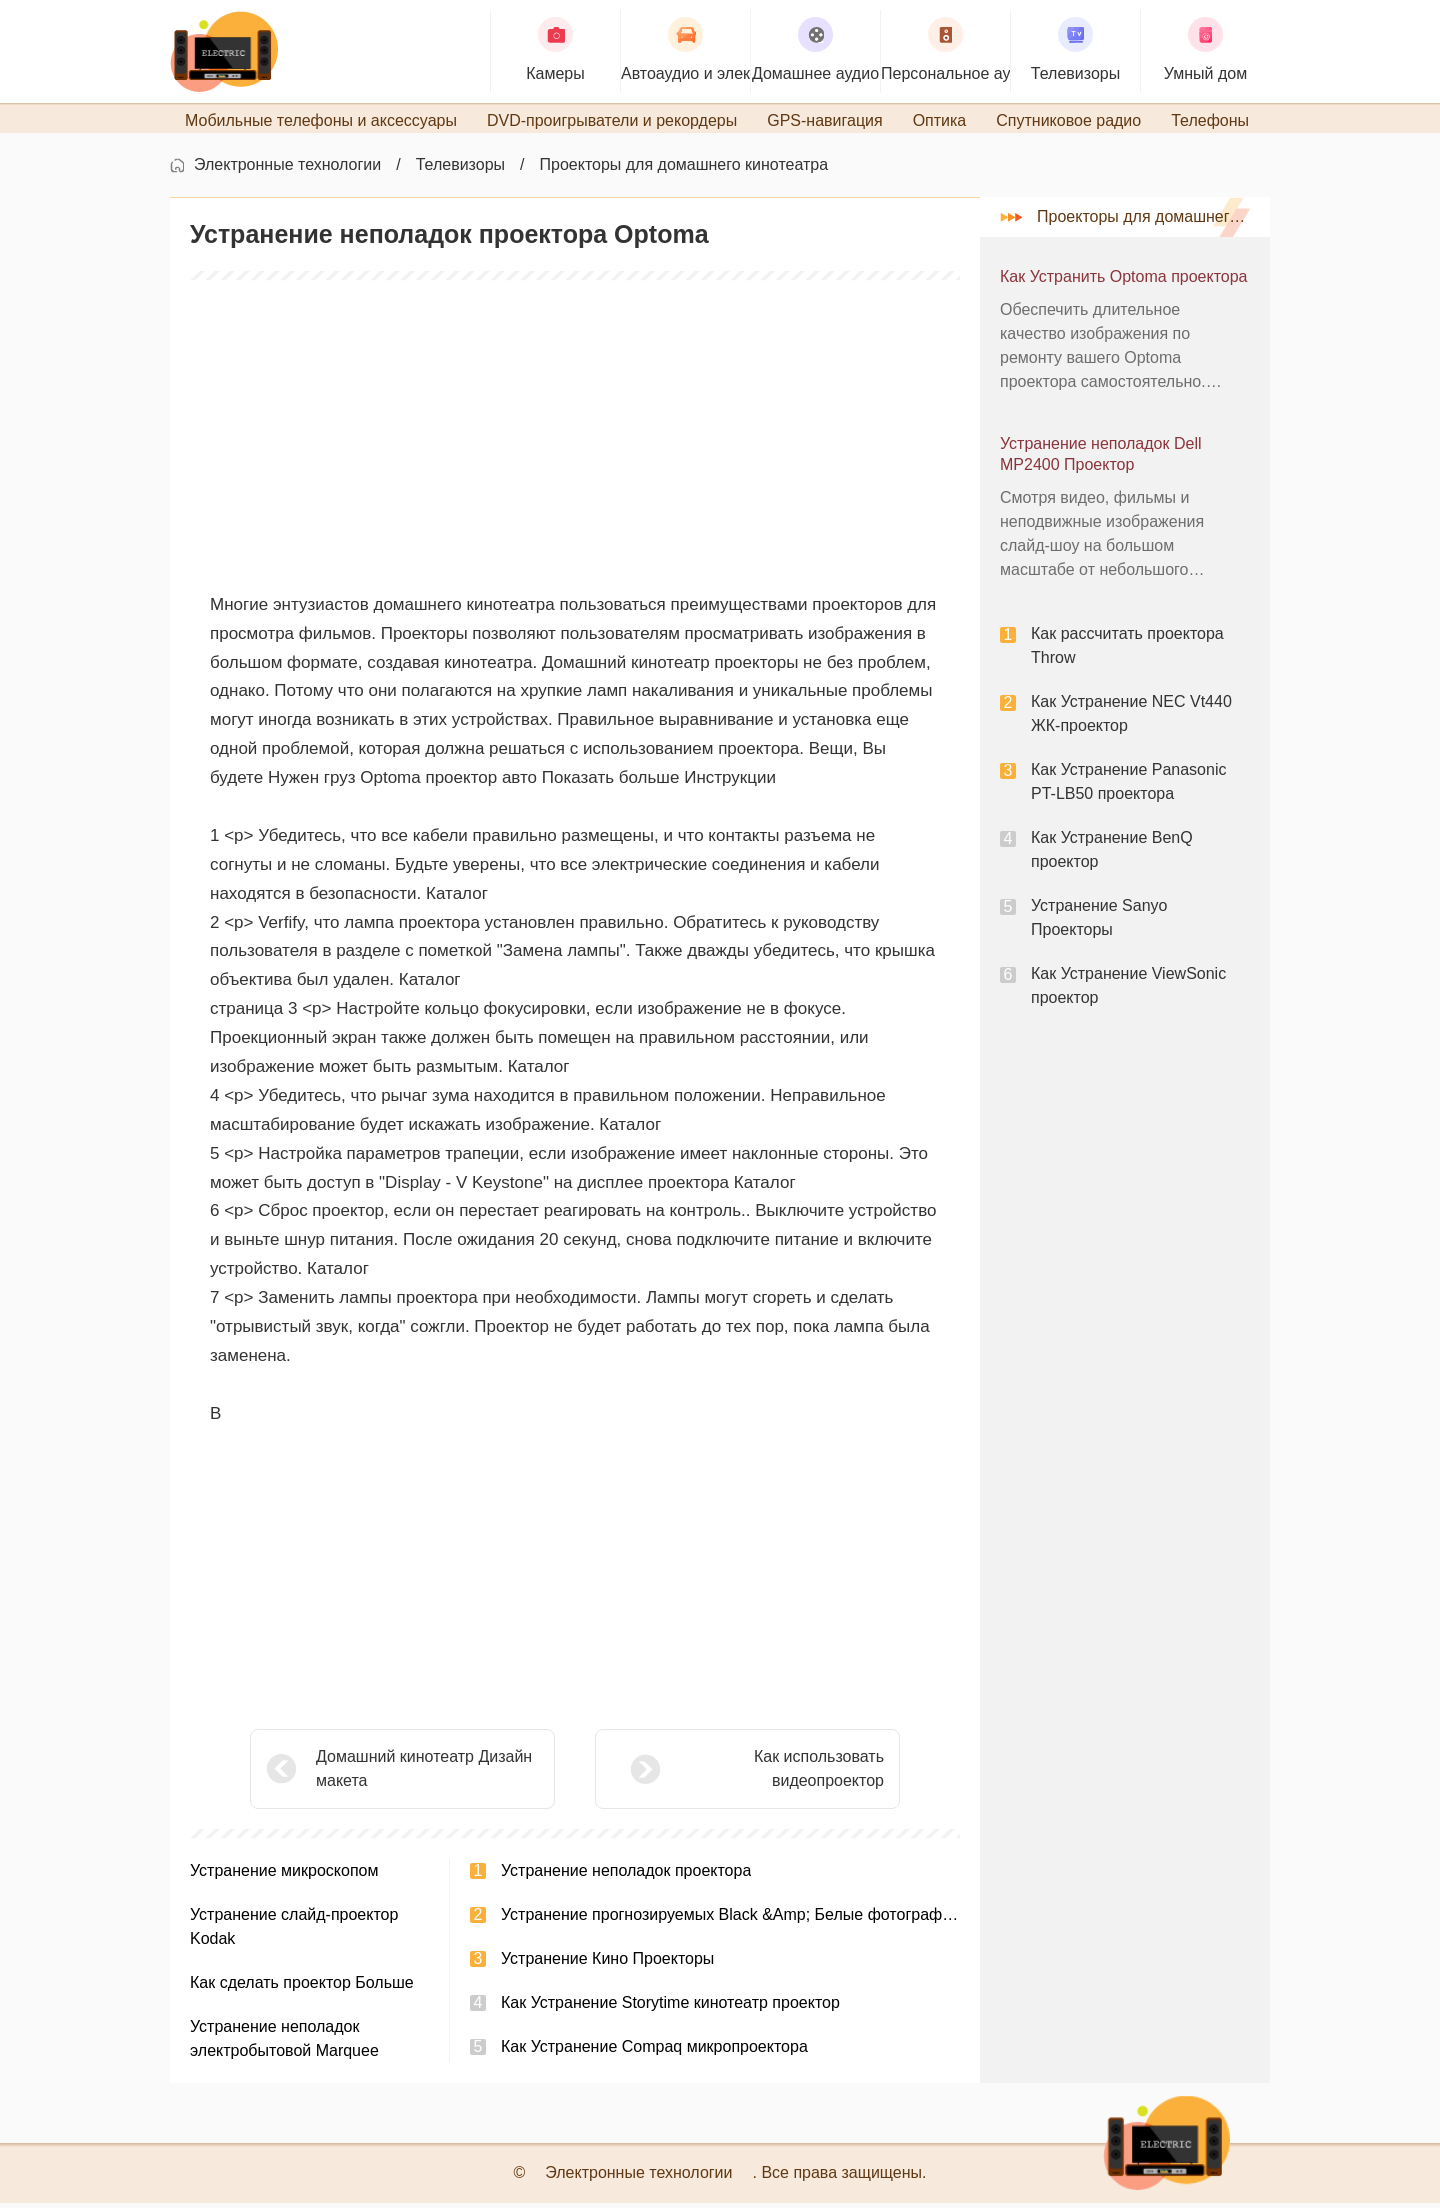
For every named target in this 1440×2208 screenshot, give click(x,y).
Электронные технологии (287, 170)
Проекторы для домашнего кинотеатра (684, 170)
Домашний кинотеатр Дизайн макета (424, 1773)
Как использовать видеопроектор (769, 1773)
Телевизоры (460, 170)
